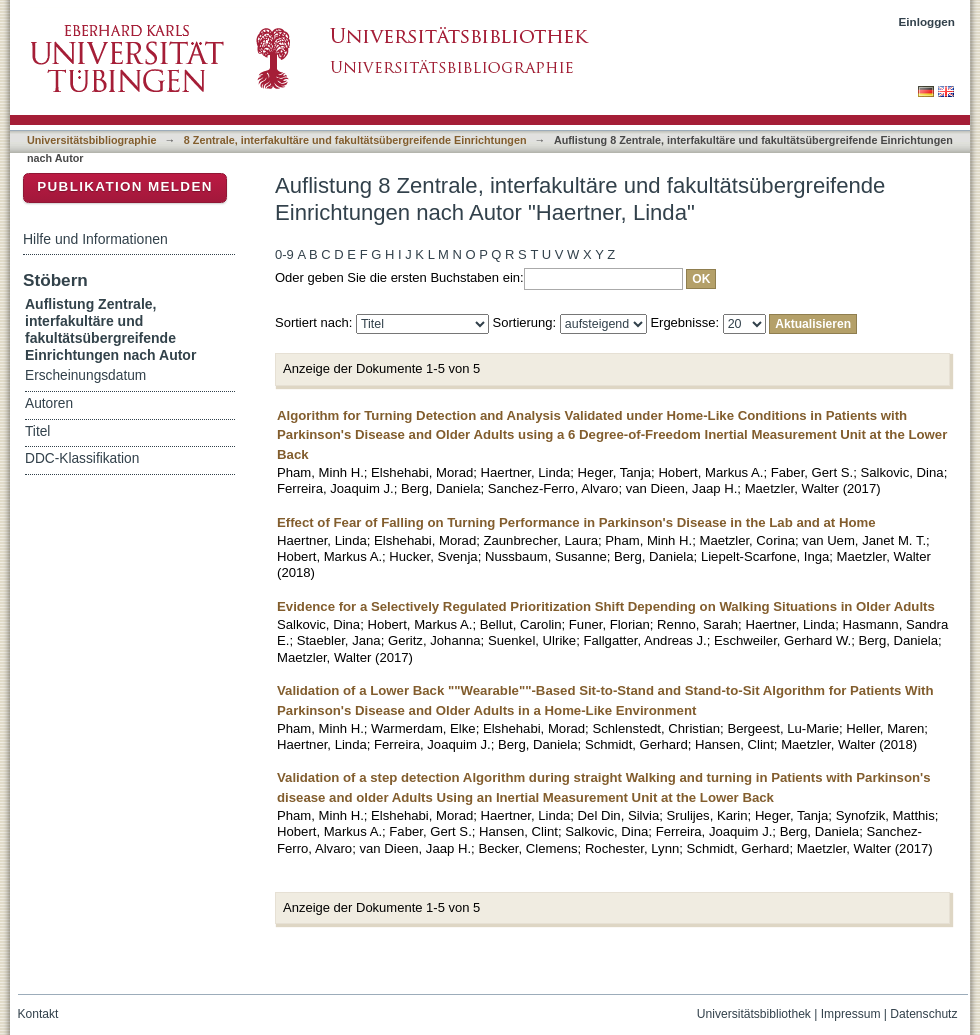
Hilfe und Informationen (95, 239)
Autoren (49, 403)
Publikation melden (125, 186)
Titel (37, 431)
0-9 (284, 254)
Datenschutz (923, 1014)
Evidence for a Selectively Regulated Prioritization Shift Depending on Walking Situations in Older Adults (606, 606)
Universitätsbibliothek (754, 1014)
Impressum (851, 1014)
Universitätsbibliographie (91, 140)
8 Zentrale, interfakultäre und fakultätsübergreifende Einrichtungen (355, 140)
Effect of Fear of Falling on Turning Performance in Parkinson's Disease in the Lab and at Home (576, 522)
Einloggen (927, 21)
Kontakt (38, 1014)
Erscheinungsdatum (85, 375)
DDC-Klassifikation (82, 458)
